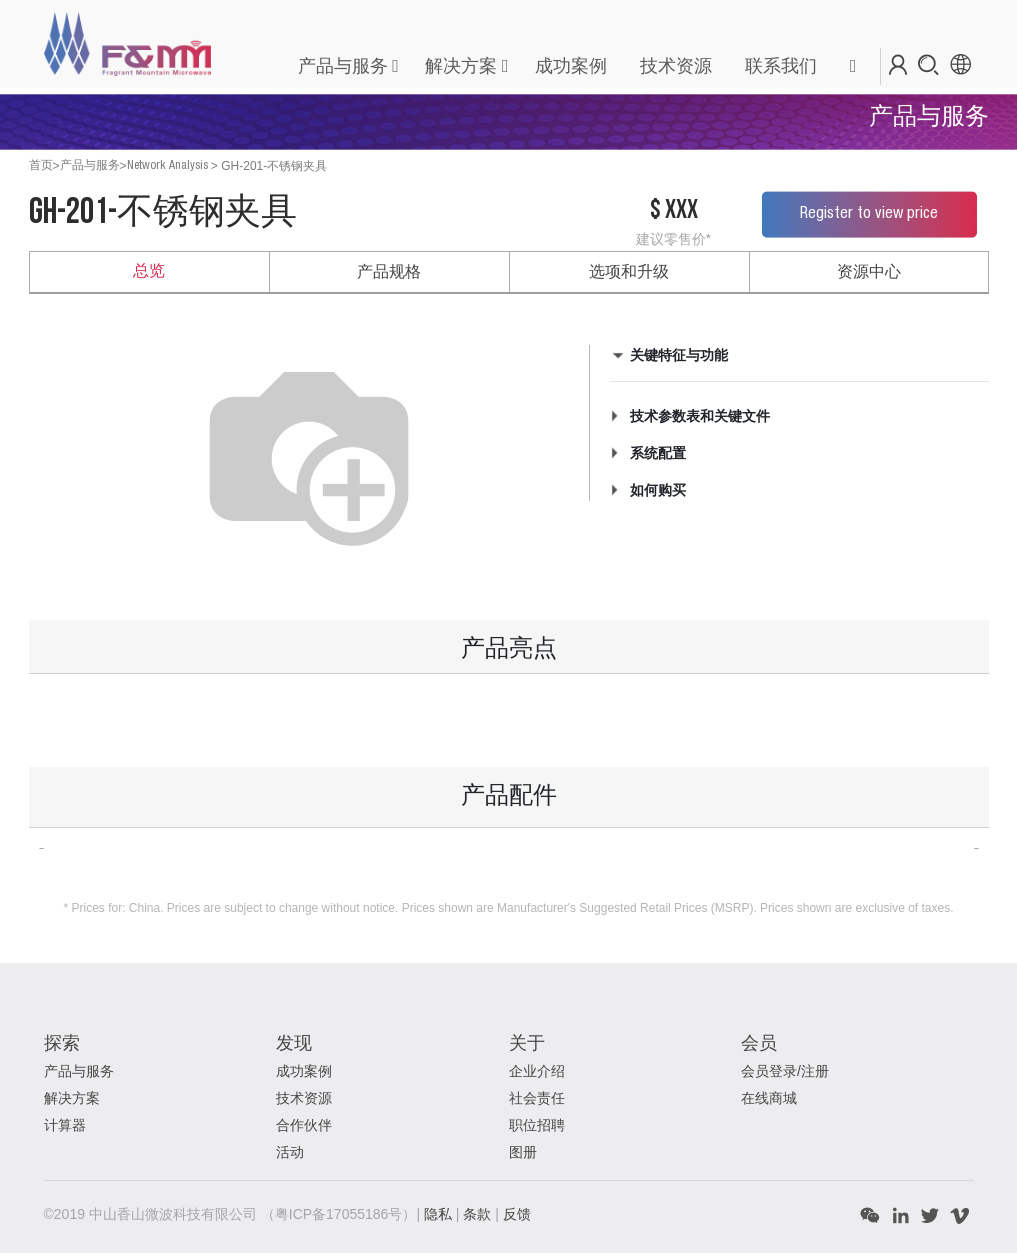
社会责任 (537, 1098)
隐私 (440, 1214)
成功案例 (304, 1071)
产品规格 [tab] (389, 271)
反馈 (517, 1214)
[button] (852, 66)
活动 (290, 1152)
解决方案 (461, 66)
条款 (479, 1214)
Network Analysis (167, 165)
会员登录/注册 (785, 1071)
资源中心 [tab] (869, 271)
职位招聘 (537, 1125)
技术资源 (304, 1098)
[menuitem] (570, 66)
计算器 (65, 1125)
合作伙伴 (304, 1125)
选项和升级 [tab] (629, 271)
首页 (41, 165)
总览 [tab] (149, 272)
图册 (523, 1152)
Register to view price (869, 214)
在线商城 (769, 1098)
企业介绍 (537, 1071)
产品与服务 (343, 66)
